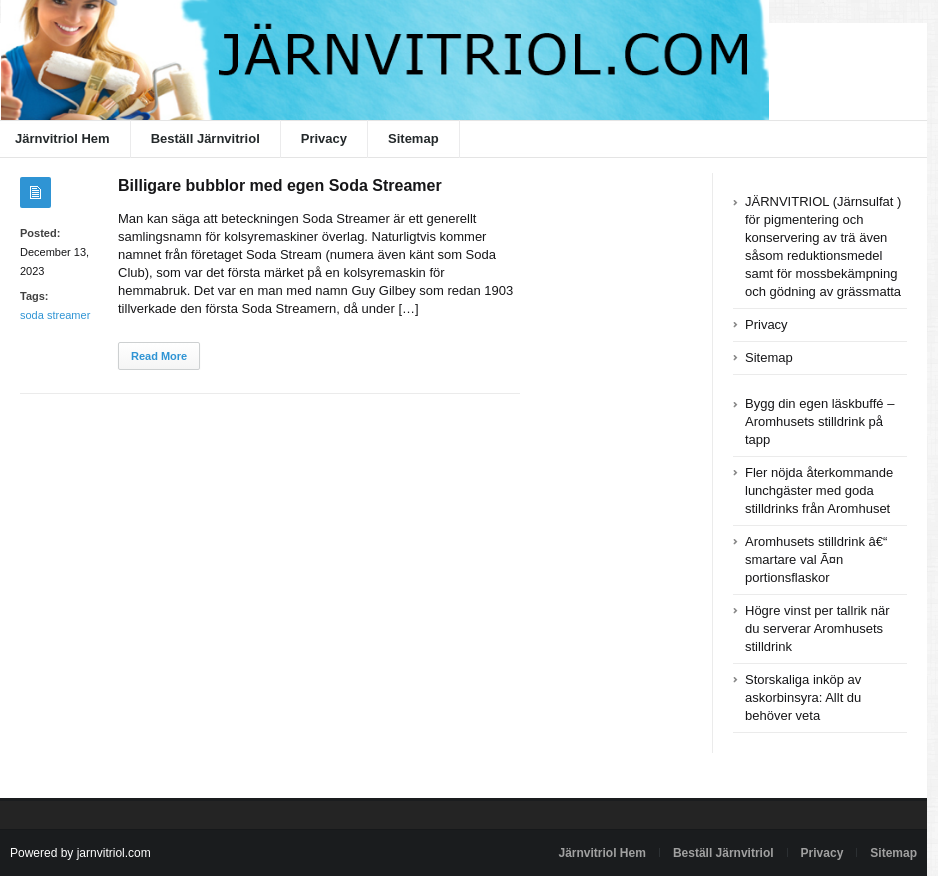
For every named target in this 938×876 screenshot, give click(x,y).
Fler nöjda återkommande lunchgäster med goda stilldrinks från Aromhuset (819, 490)
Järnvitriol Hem (602, 853)
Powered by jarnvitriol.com (80, 853)
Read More (159, 356)
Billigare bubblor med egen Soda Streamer (280, 185)
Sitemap (413, 138)
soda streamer (55, 315)
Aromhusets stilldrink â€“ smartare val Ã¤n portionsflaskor (816, 559)
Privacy (324, 138)
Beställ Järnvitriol (205, 138)
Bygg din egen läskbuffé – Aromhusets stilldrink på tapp (819, 421)
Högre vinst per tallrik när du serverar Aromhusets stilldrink (817, 628)
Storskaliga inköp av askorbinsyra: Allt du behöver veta (803, 697)
